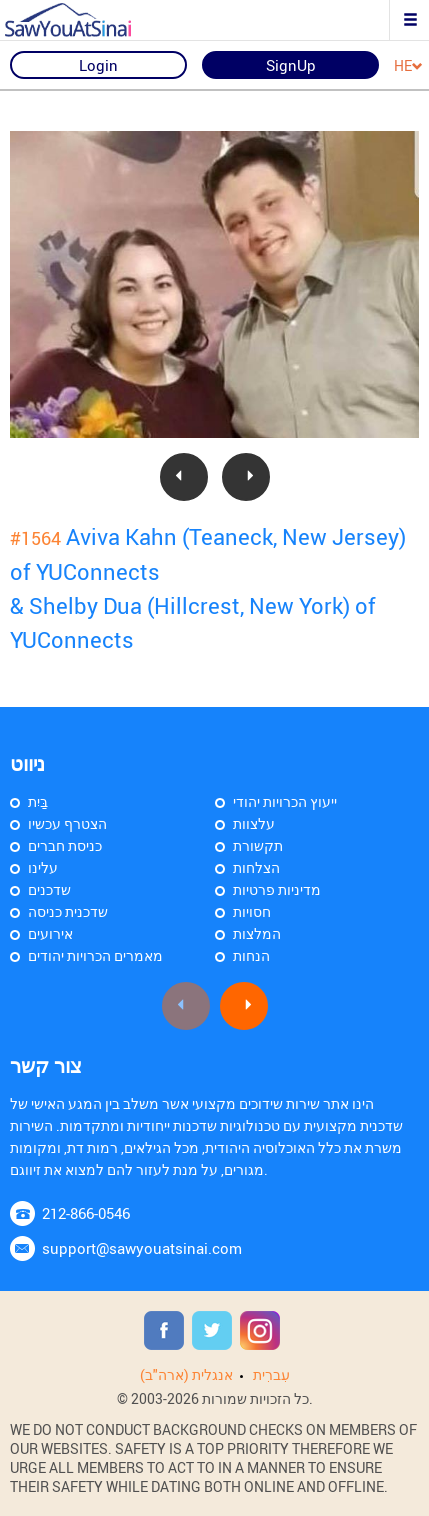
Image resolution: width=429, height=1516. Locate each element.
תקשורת (258, 845)
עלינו (43, 867)
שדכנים (49, 889)
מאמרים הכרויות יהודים (95, 955)
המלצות (257, 933)
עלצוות (254, 823)
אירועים (50, 933)
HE (408, 66)
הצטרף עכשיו (67, 823)
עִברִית (271, 1374)
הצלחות (256, 867)
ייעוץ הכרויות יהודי (285, 801)
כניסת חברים (65, 845)
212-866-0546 (86, 1213)
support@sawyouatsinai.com (142, 1248)
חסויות (252, 911)
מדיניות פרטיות (277, 889)
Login (98, 65)
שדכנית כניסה (68, 911)
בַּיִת (38, 801)
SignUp (291, 65)
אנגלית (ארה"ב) (186, 1374)
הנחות (251, 955)
